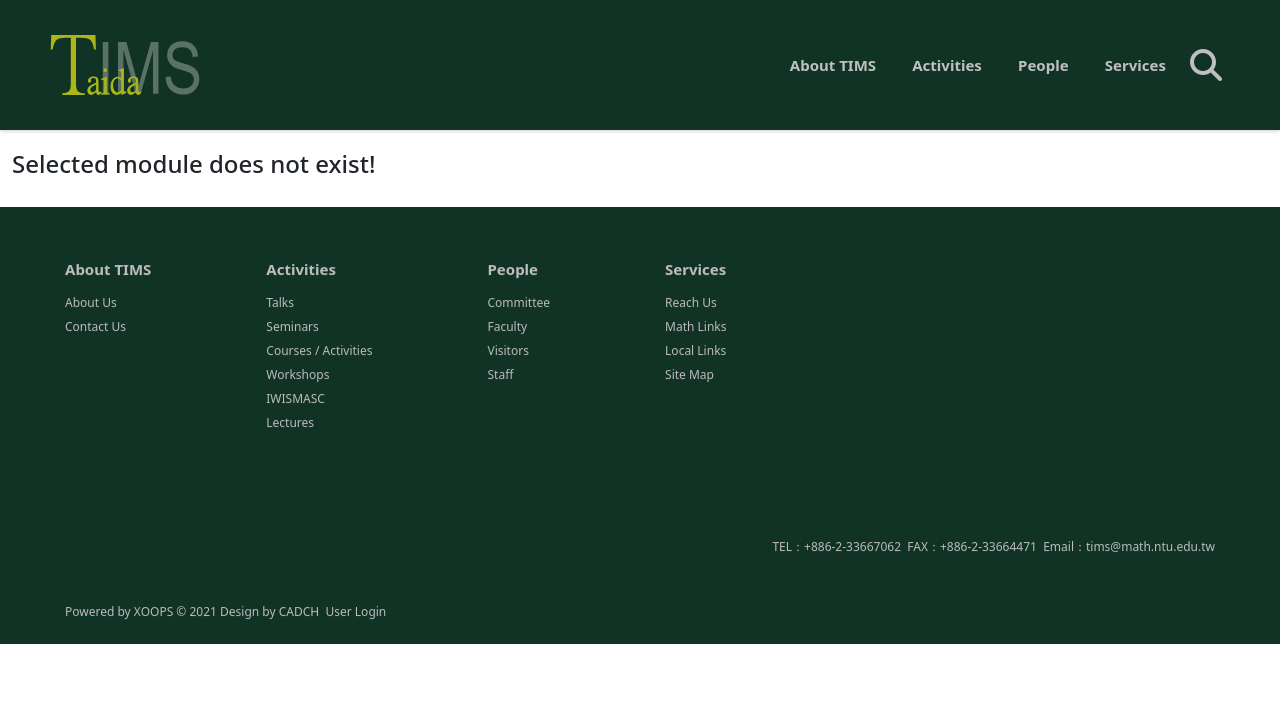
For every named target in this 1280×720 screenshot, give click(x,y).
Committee (518, 305)
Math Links (695, 329)
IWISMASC (295, 401)
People (1043, 65)
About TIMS (833, 65)
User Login (355, 612)
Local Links (695, 353)
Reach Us (691, 305)
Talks (280, 305)
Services (1135, 65)
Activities (947, 65)
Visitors (507, 353)
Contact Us (95, 329)
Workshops (297, 377)
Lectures (290, 425)
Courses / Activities (319, 353)
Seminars (292, 329)
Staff (500, 377)
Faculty (507, 329)
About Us (91, 305)
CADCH (299, 612)
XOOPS (153, 612)
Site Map (689, 377)
